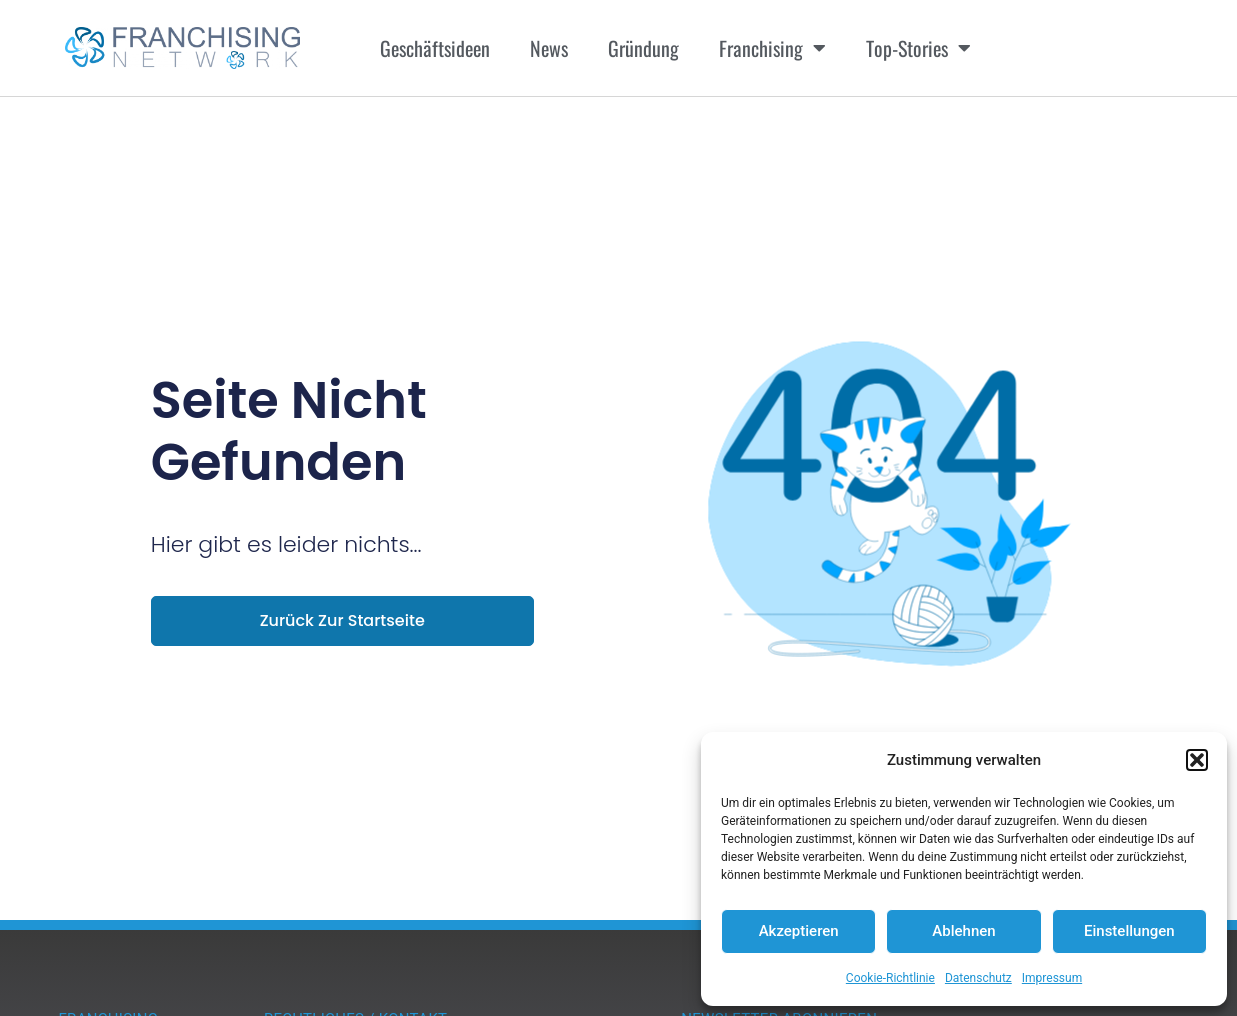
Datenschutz (978, 978)
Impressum (1052, 978)
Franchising (772, 48)
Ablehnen (963, 931)
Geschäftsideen (435, 48)
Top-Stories (918, 48)
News (549, 48)
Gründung (643, 48)
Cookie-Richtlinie (890, 978)
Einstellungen (1129, 931)
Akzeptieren (799, 931)
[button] (1197, 760)
